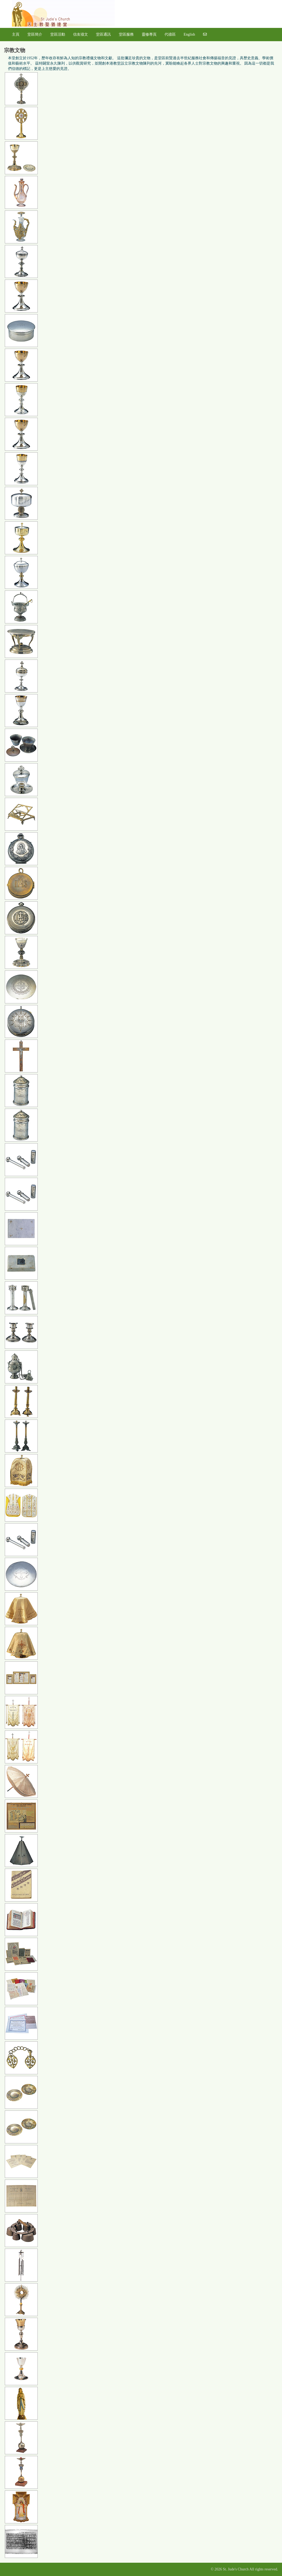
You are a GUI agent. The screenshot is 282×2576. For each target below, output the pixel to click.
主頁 (15, 34)
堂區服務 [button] (126, 34)
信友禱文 (80, 34)
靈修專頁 (149, 34)
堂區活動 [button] (57, 34)
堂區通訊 (103, 34)
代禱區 (170, 34)
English (189, 34)
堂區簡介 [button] (34, 34)
